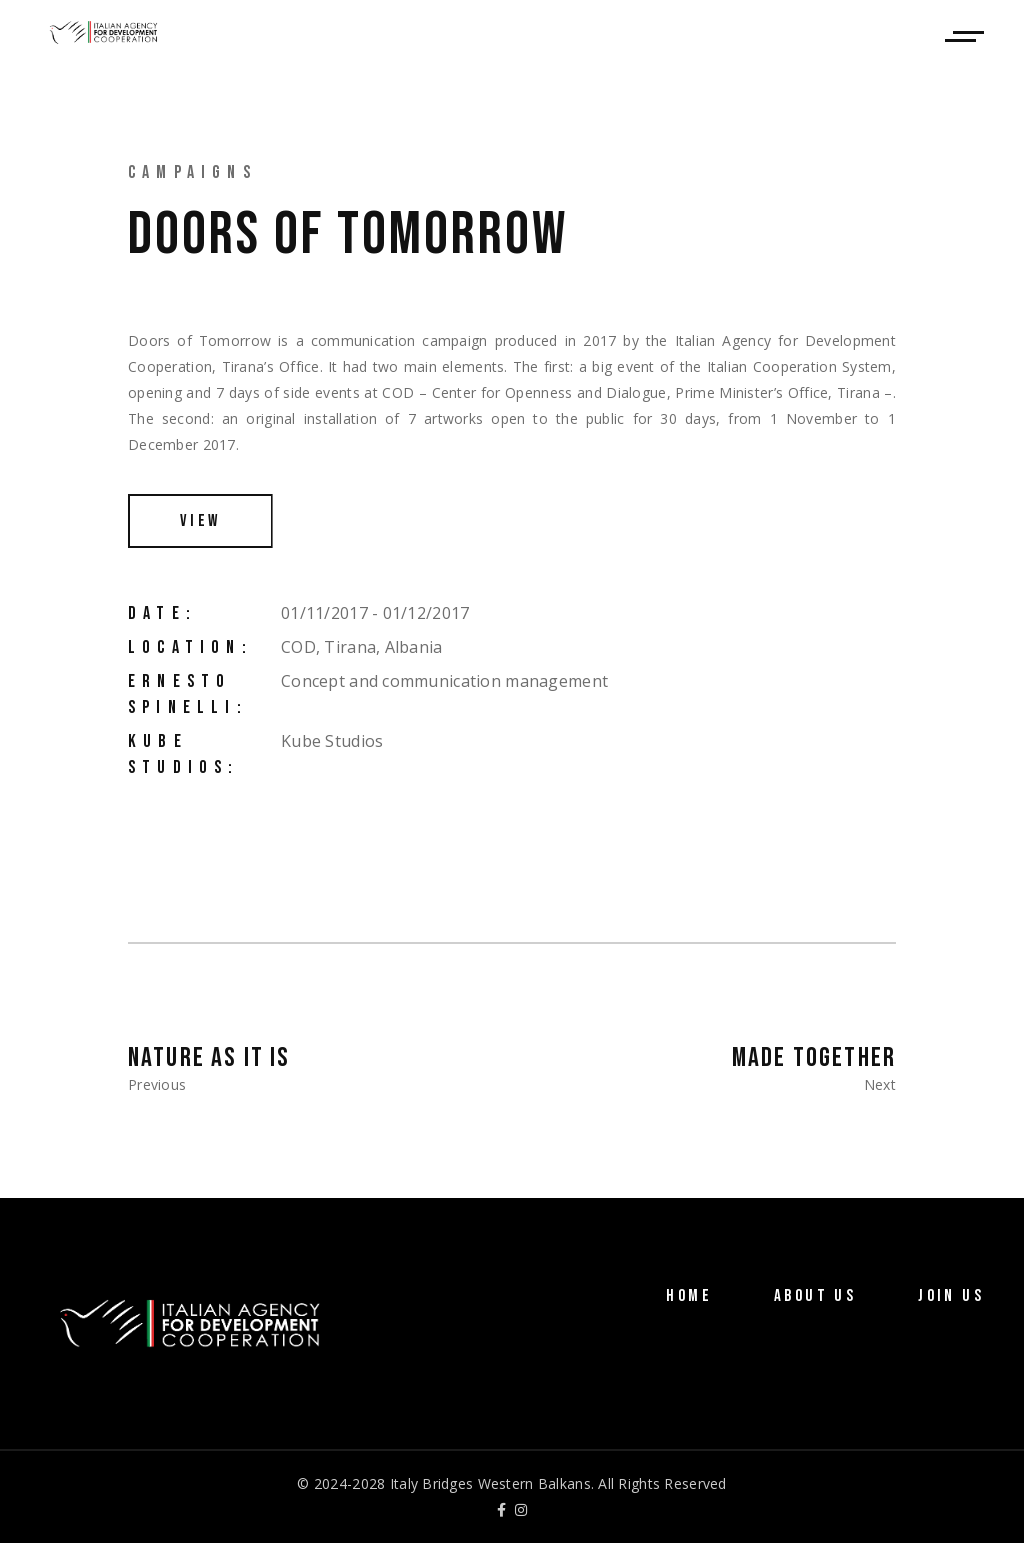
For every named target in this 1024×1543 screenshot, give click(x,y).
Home (689, 1296)
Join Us (951, 1296)
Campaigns (192, 172)
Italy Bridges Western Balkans (490, 1483)
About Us (815, 1296)
